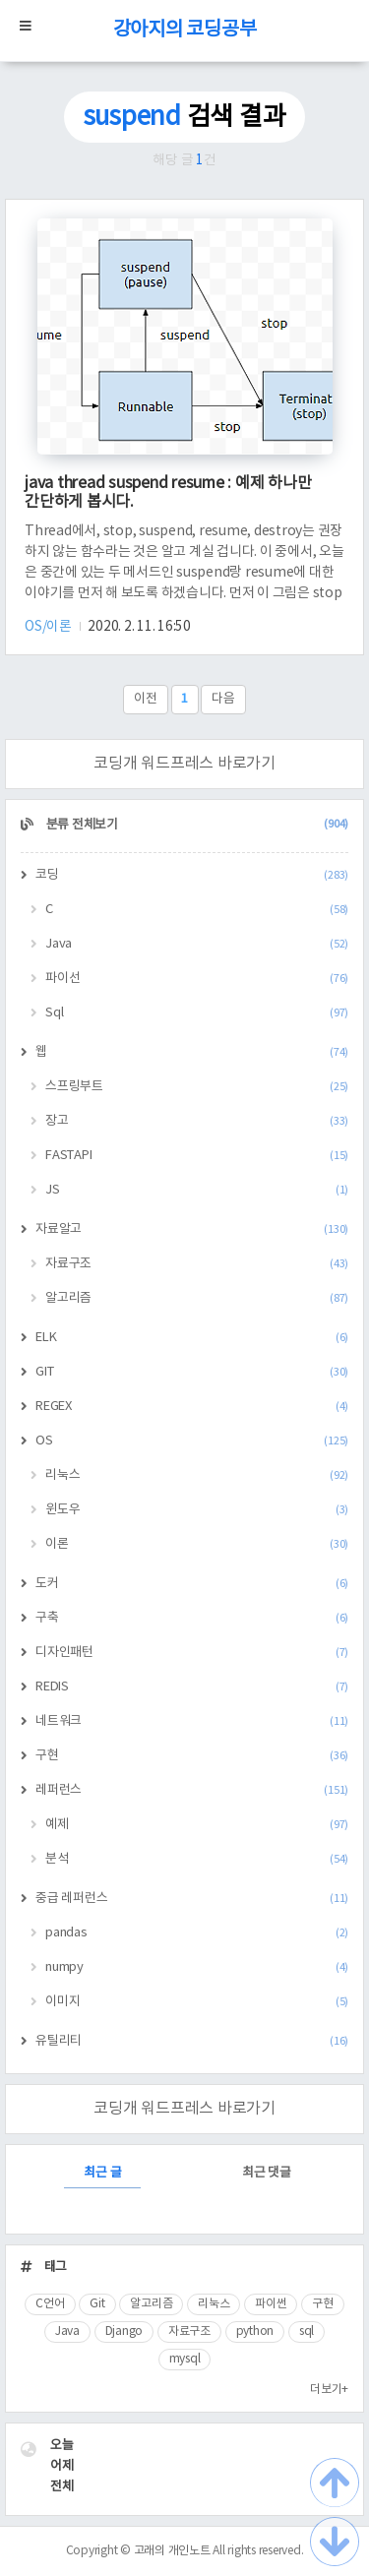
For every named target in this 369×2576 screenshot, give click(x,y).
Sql (196, 1013)
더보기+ (329, 2389)
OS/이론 (50, 627)
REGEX (191, 1406)
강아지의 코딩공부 (185, 30)
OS (191, 1441)
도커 (191, 1583)
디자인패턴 (191, 1652)
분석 (196, 1859)
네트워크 (191, 1721)
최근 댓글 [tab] (266, 2173)
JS (196, 1190)
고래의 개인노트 (172, 2551)
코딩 (191, 875)
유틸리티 (191, 2041)
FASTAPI (196, 1155)
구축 (191, 1618)
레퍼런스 (191, 1790)
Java (196, 944)
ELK (191, 1337)
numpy (196, 1967)
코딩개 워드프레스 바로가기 (184, 763)
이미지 (196, 2002)
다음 (223, 699)
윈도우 (196, 1510)
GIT (191, 1372)
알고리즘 (196, 1298)
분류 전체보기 (195, 825)
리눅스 (196, 1475)
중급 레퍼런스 (191, 1898)
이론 (196, 1544)
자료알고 (191, 1229)
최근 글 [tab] (102, 2173)
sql (306, 2331)
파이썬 (270, 2304)
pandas (196, 1933)
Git (97, 2304)
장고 (196, 1121)
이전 (145, 699)
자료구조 (196, 1264)
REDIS (191, 1687)
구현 (191, 1756)
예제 (196, 1824)
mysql (185, 2359)
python (255, 2331)
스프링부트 (196, 1086)
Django (124, 2331)
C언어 (49, 2304)
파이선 (196, 978)
